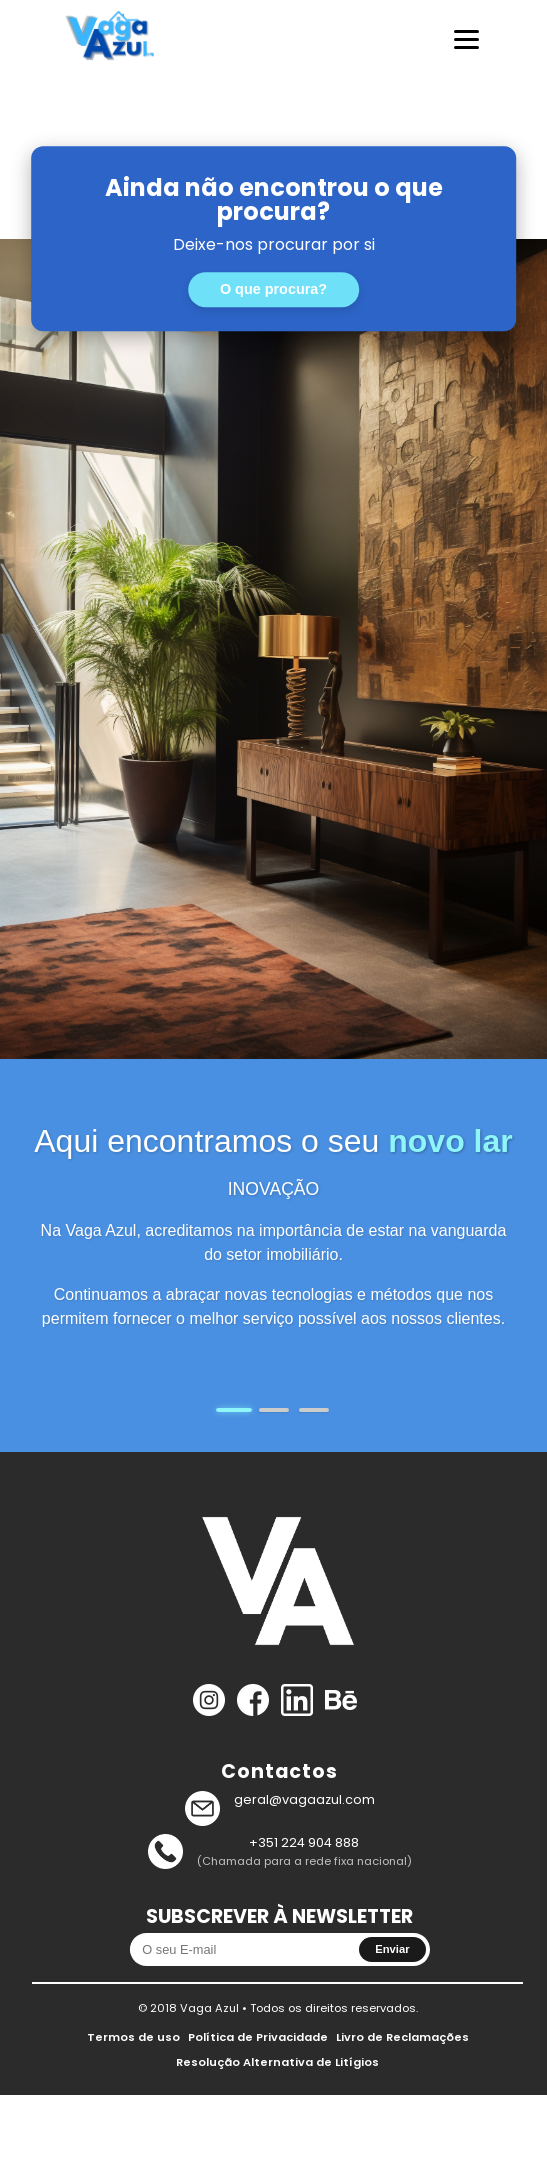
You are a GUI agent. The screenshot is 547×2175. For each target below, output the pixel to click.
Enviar (392, 1949)
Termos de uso (133, 2037)
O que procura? (273, 290)
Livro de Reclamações (402, 2037)
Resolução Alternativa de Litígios (277, 2062)
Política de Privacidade (258, 2037)
